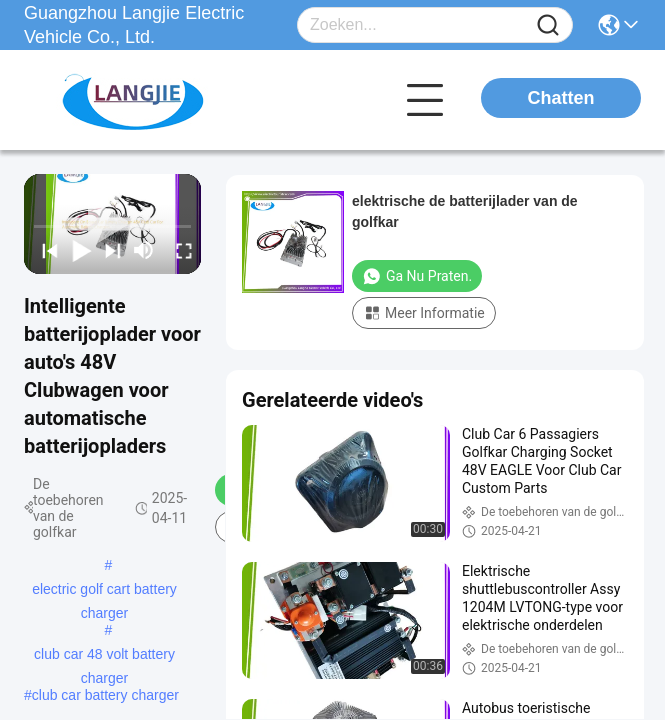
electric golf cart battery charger (104, 591)
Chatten (561, 98)
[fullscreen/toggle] (179, 250)
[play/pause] (76, 250)
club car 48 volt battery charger (104, 656)
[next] (108, 250)
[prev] (45, 250)
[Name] (548, 25)
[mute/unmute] (144, 250)
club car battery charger (105, 695)
